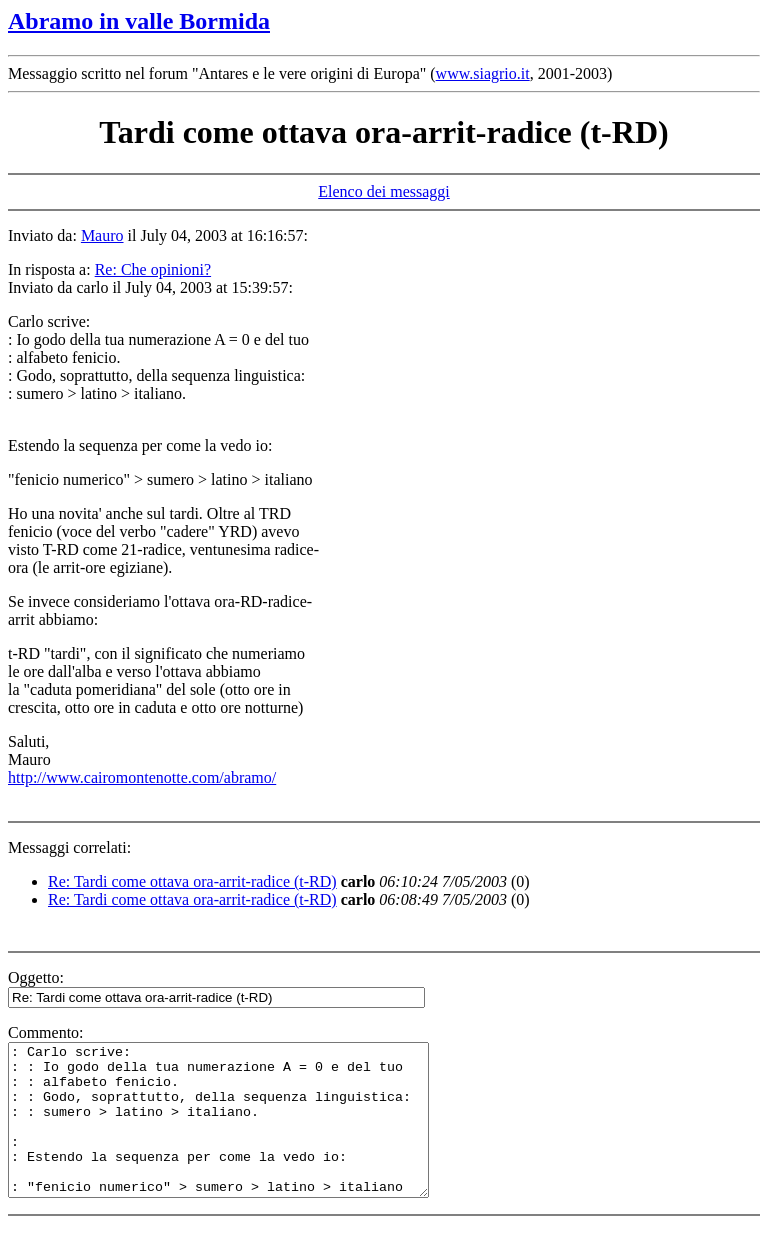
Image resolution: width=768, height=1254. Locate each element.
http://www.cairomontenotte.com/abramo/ (142, 777)
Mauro (102, 235)
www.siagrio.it (483, 73)
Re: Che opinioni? (153, 269)
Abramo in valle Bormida (139, 21)
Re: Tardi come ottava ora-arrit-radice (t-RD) (192, 881)
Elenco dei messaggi (384, 191)
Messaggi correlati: (69, 847)
